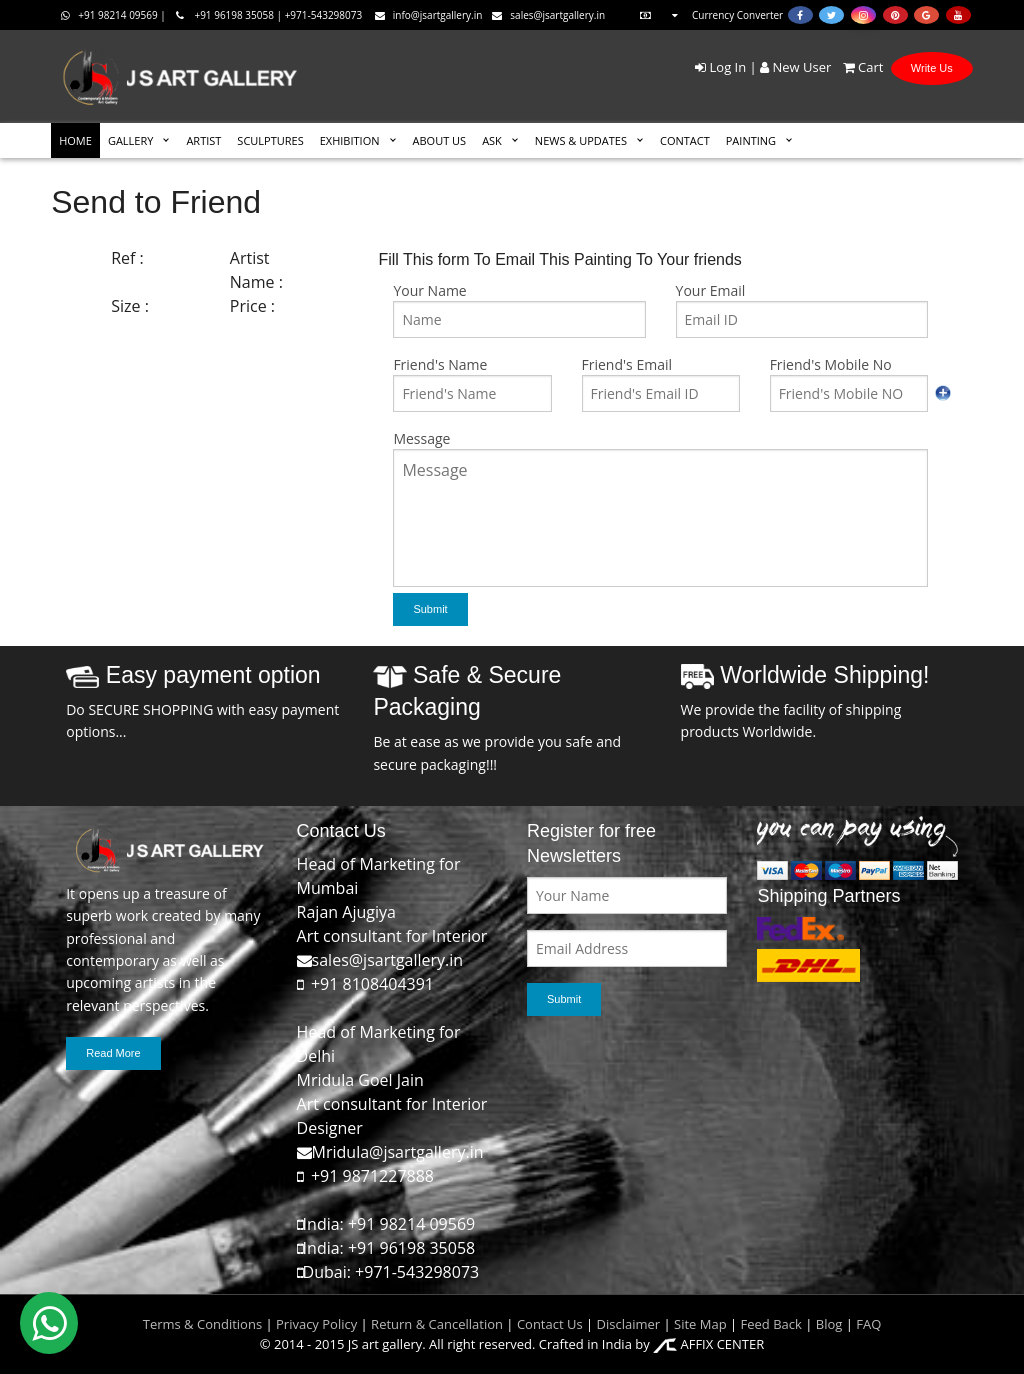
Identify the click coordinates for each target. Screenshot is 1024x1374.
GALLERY (131, 140)
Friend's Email (627, 364)
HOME (75, 140)
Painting (751, 140)
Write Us (932, 68)
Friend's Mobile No (831, 364)
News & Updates (581, 140)
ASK (492, 140)
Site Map (699, 1324)
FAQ (868, 1324)
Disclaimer (626, 1324)
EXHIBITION (350, 140)
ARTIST (203, 140)
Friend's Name (440, 364)
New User (795, 67)
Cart (859, 67)
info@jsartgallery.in (429, 15)
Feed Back (771, 1324)
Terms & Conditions (202, 1324)
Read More (113, 1053)
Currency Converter (709, 15)
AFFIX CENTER (708, 1344)
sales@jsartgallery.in (548, 15)
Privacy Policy (316, 1324)
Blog (829, 1324)
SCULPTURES (270, 140)
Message (421, 438)
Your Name (429, 290)
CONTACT (685, 140)
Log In (720, 67)
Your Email (711, 290)
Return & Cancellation (437, 1324)
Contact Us (550, 1324)
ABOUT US (440, 140)
